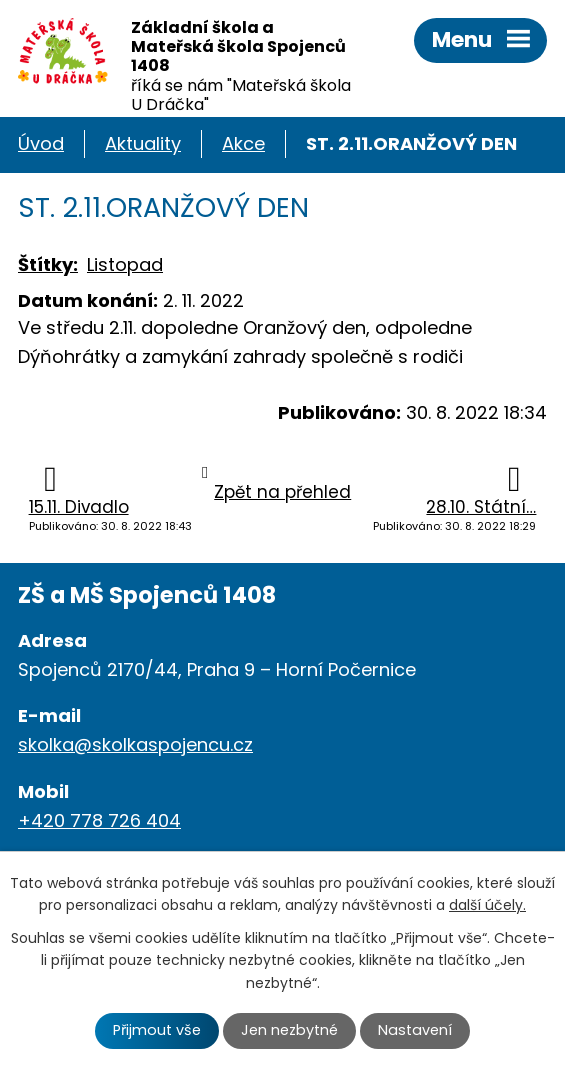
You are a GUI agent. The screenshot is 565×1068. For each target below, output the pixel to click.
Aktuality (143, 143)
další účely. (487, 905)
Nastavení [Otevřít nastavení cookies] (415, 1030)
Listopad (125, 264)
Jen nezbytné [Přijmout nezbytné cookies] (289, 1030)
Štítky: (48, 264)
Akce (243, 143)
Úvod (41, 143)
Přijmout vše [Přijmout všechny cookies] (157, 1030)
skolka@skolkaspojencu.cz (135, 744)
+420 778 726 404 (99, 820)
